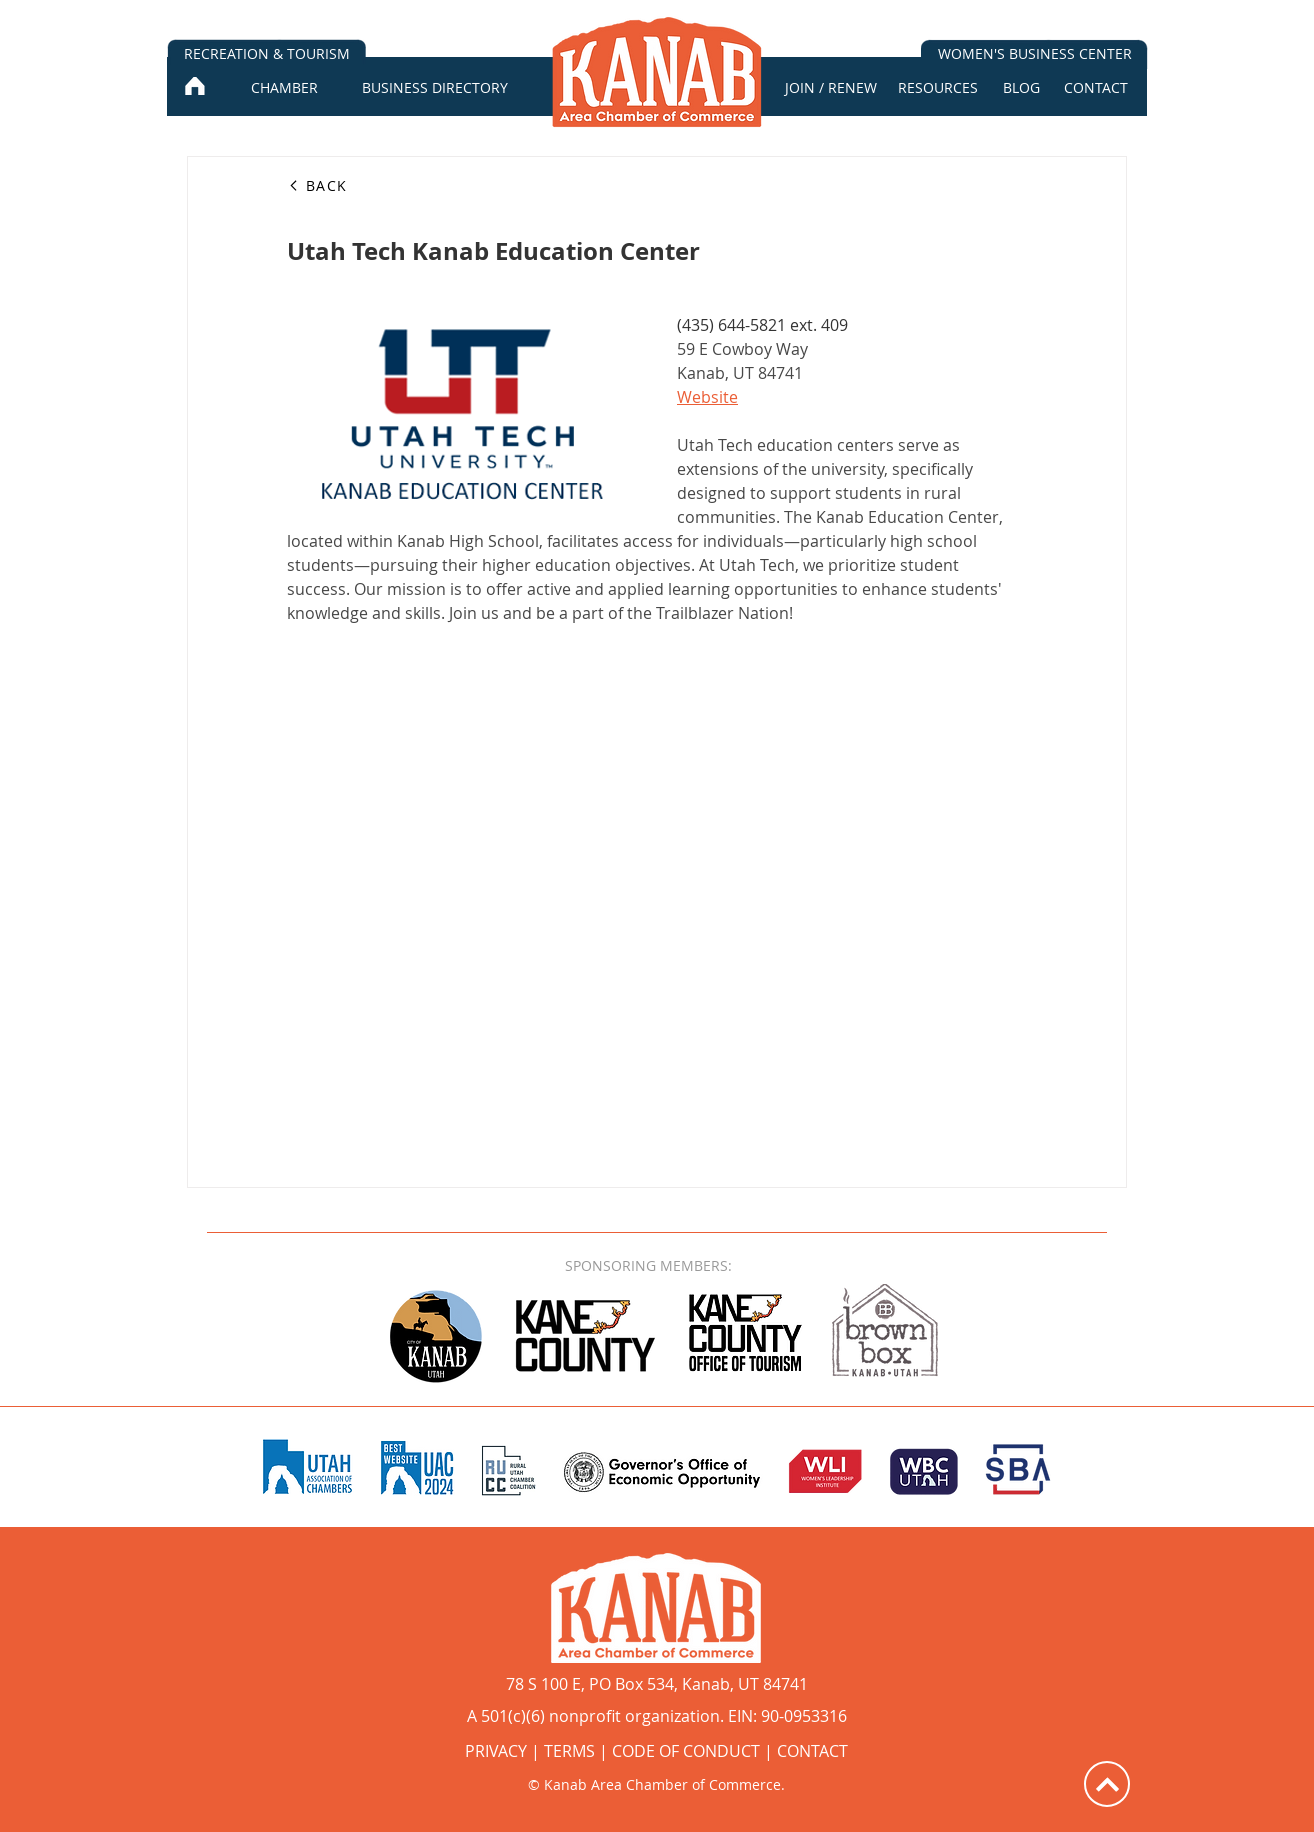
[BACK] (359, 185)
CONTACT (812, 1751)
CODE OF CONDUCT (686, 1751)
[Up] (1107, 1784)
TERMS (569, 1751)
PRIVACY (496, 1751)
